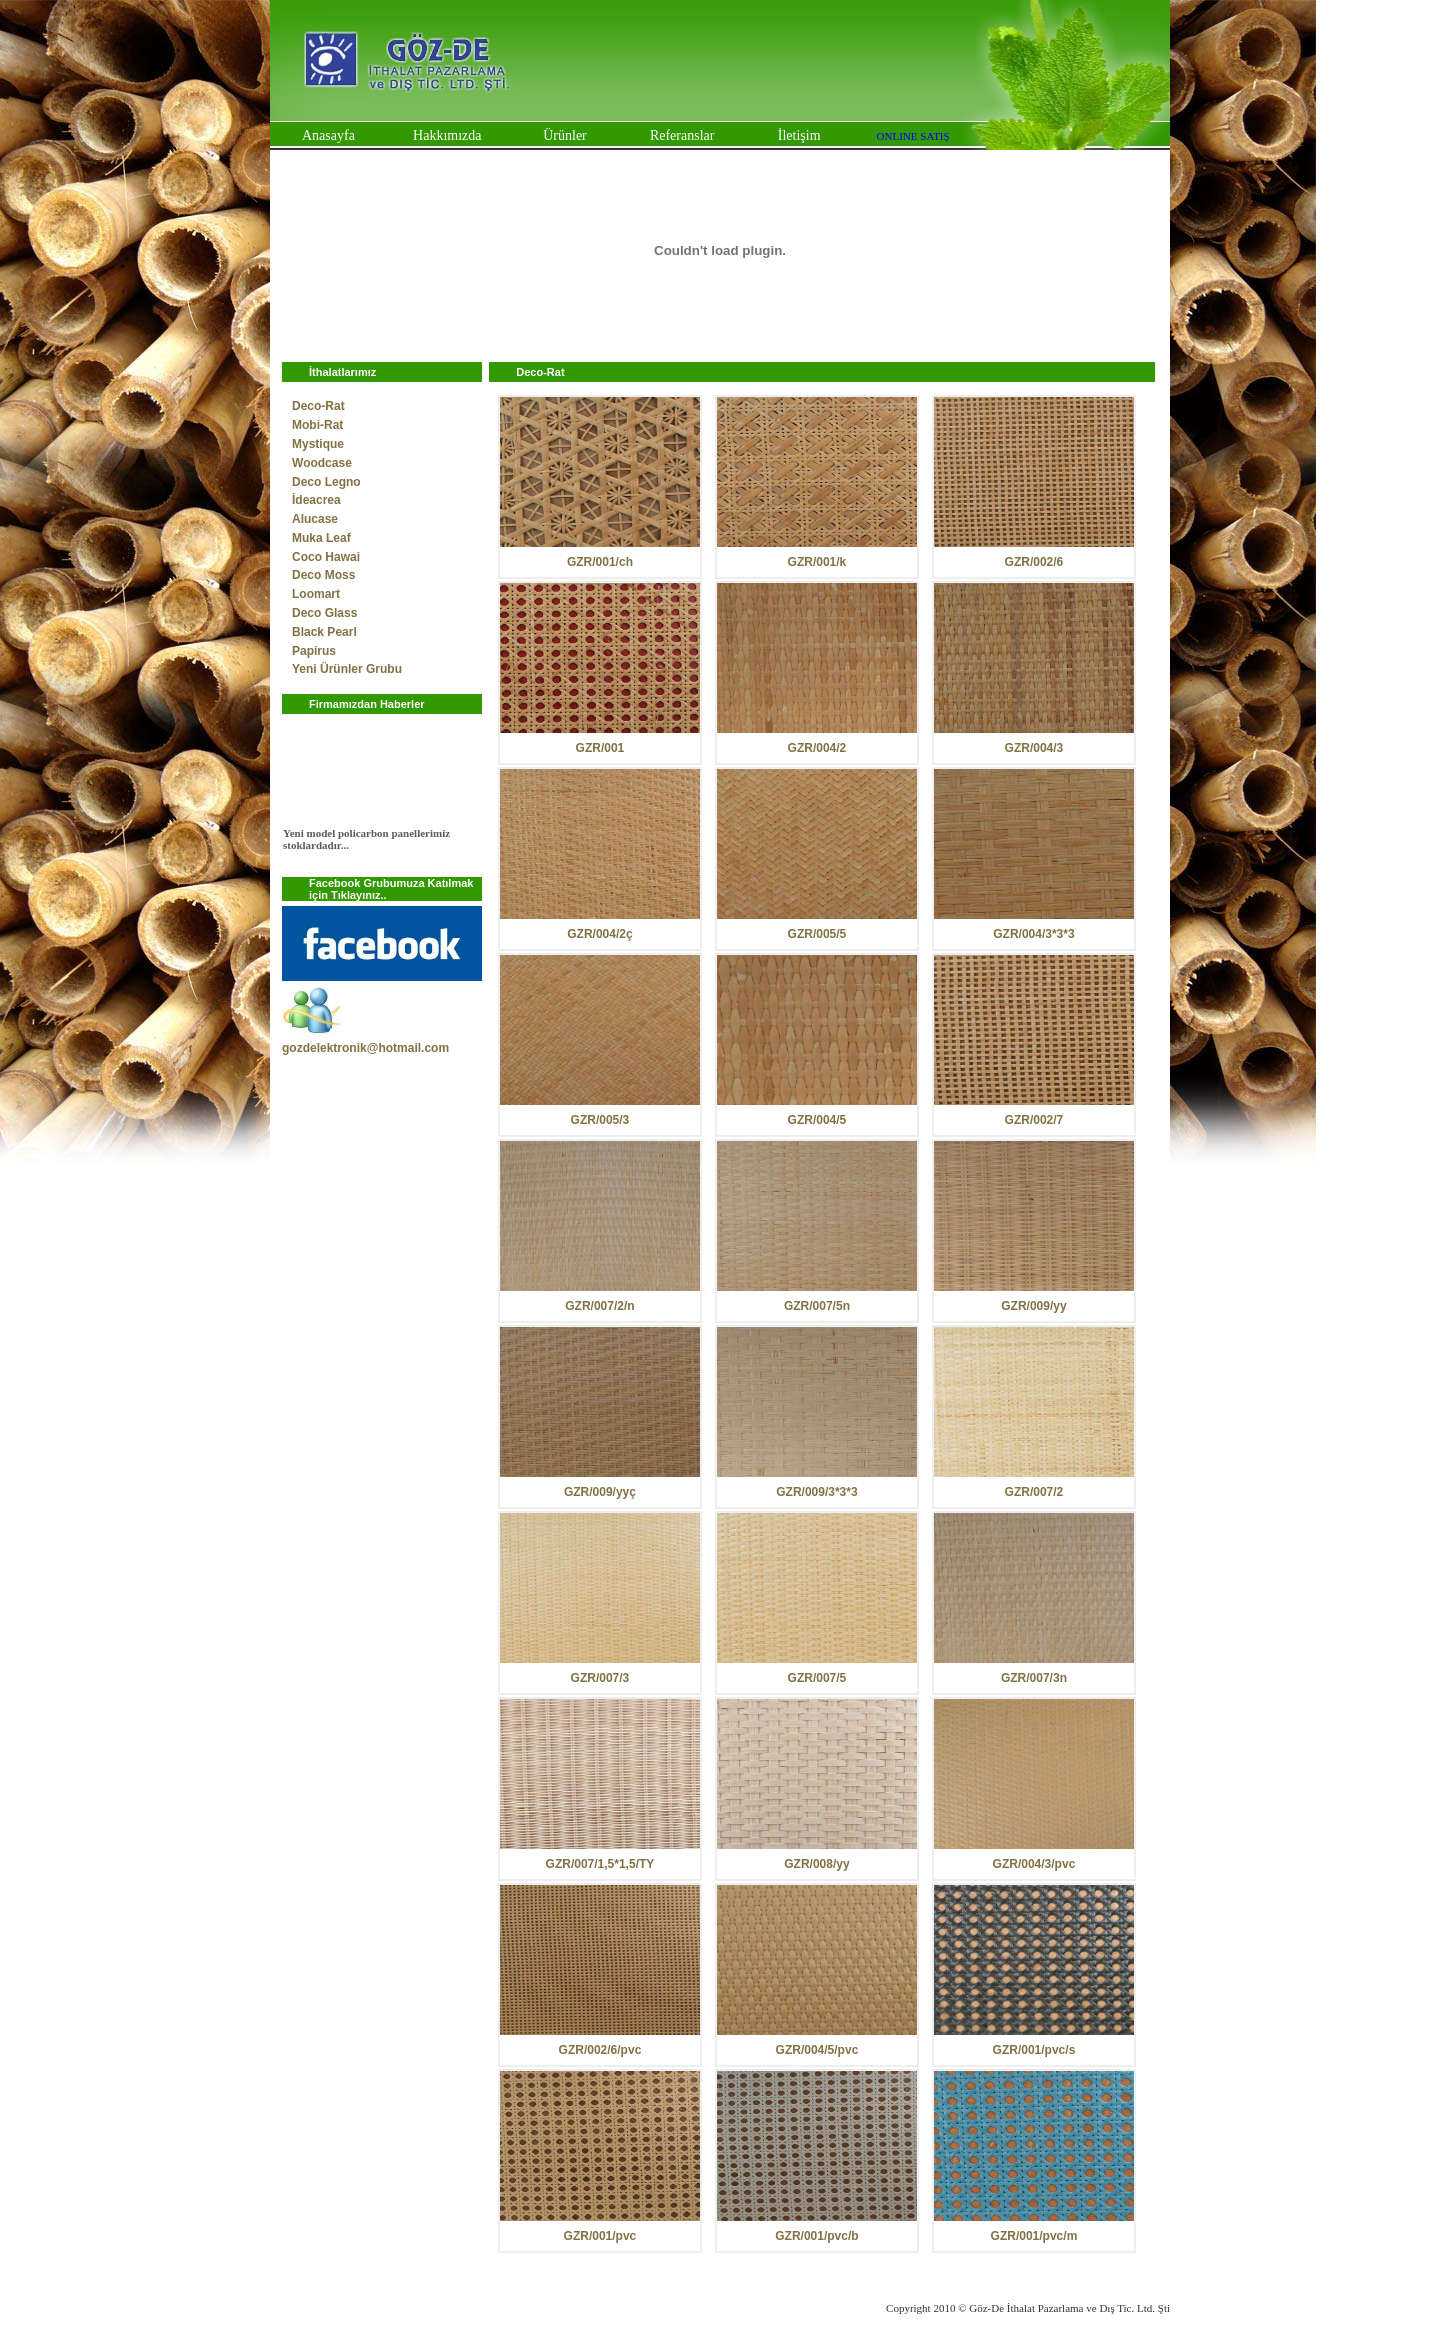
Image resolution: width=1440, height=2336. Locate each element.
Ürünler (565, 135)
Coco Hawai (326, 557)
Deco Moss (323, 575)
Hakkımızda (447, 135)
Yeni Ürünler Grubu (347, 669)
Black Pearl (324, 632)
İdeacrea (316, 500)
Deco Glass (324, 613)
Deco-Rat (318, 406)
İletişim (799, 135)
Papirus (314, 651)
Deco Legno (326, 482)
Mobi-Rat (317, 425)
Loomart (316, 594)
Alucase (315, 519)
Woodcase (322, 463)
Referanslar (682, 135)
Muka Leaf (321, 538)
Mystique (318, 444)
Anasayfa (328, 135)
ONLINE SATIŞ (913, 136)
